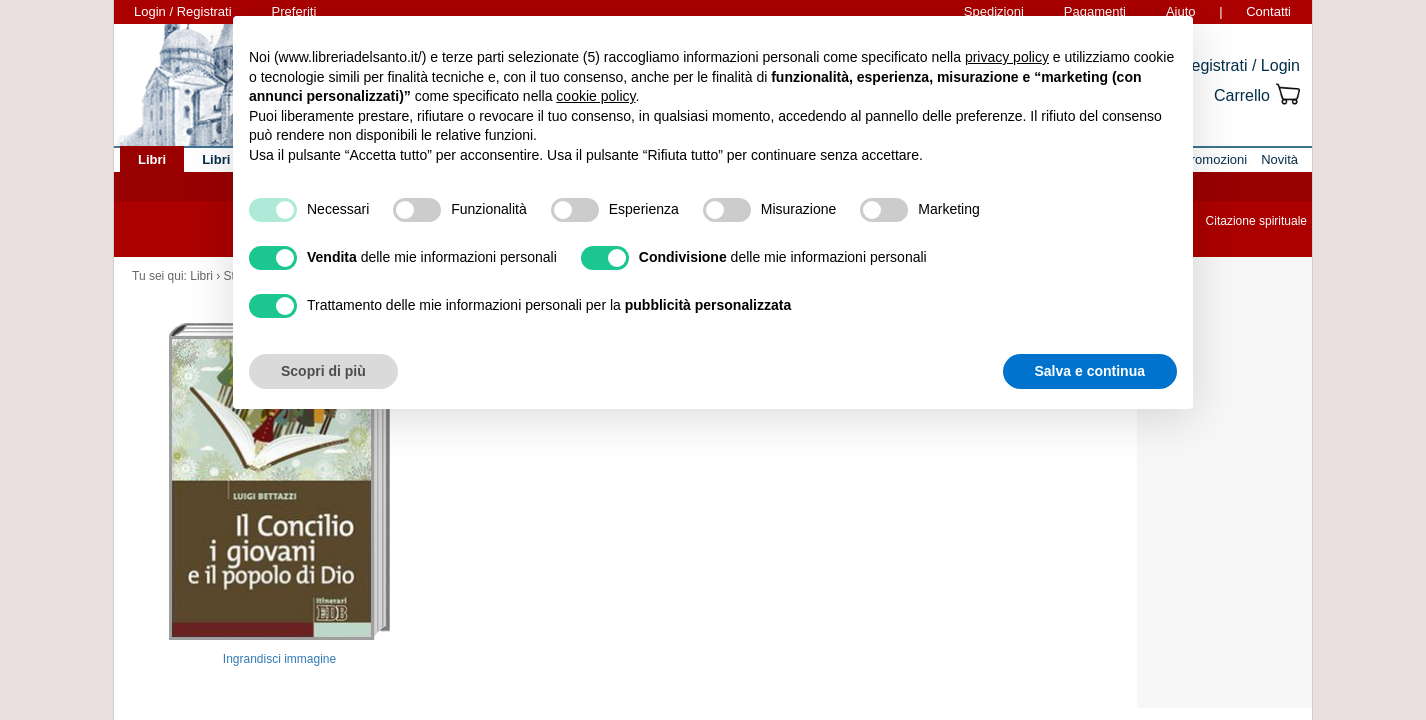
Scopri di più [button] (323, 371)
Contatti (1268, 11)
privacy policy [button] (1007, 57)
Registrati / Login (1240, 65)
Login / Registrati (183, 11)
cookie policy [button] (595, 96)
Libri (201, 276)
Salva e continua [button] (1090, 371)
